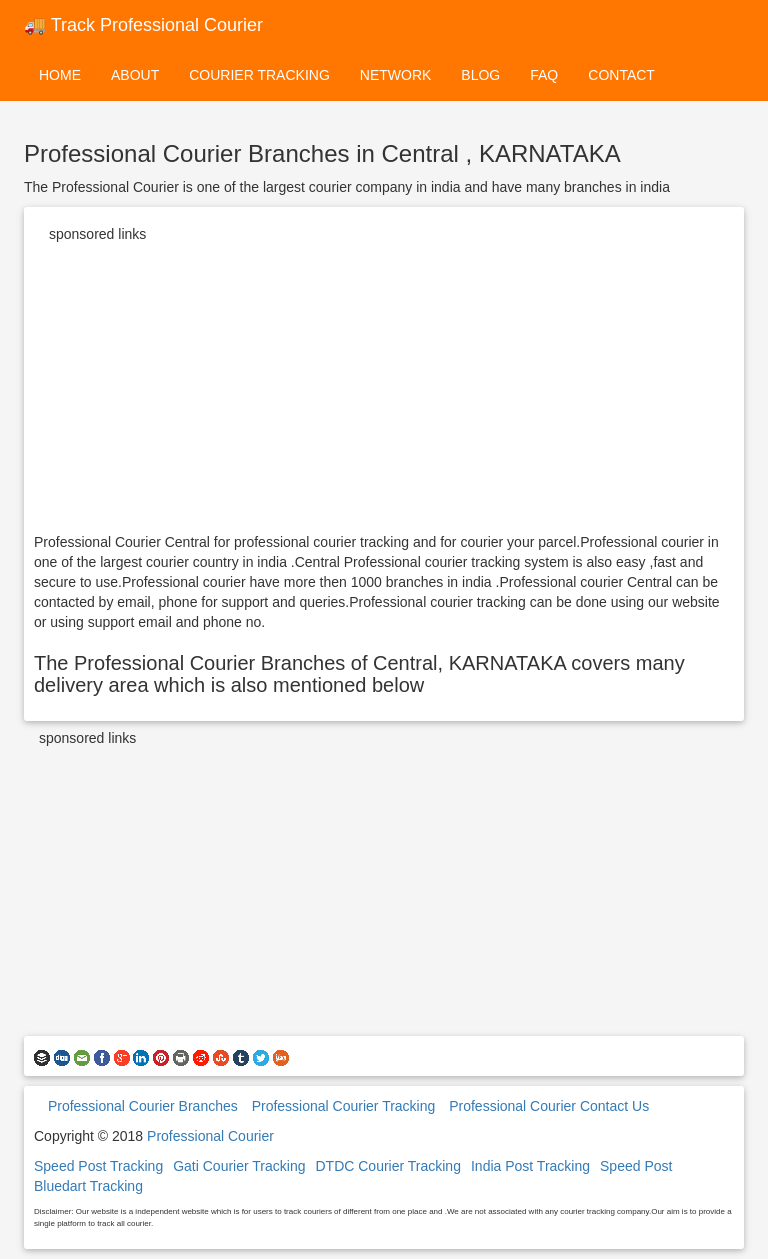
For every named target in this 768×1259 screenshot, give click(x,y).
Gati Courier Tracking (239, 1166)
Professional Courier (210, 1136)
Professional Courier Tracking (344, 1106)
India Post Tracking (530, 1166)
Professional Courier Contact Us (549, 1106)
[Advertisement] (384, 392)
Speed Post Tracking (98, 1166)
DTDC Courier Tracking (387, 1166)
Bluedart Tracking (88, 1186)
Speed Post (636, 1166)
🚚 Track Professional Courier (143, 25)
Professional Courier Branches (143, 1106)
